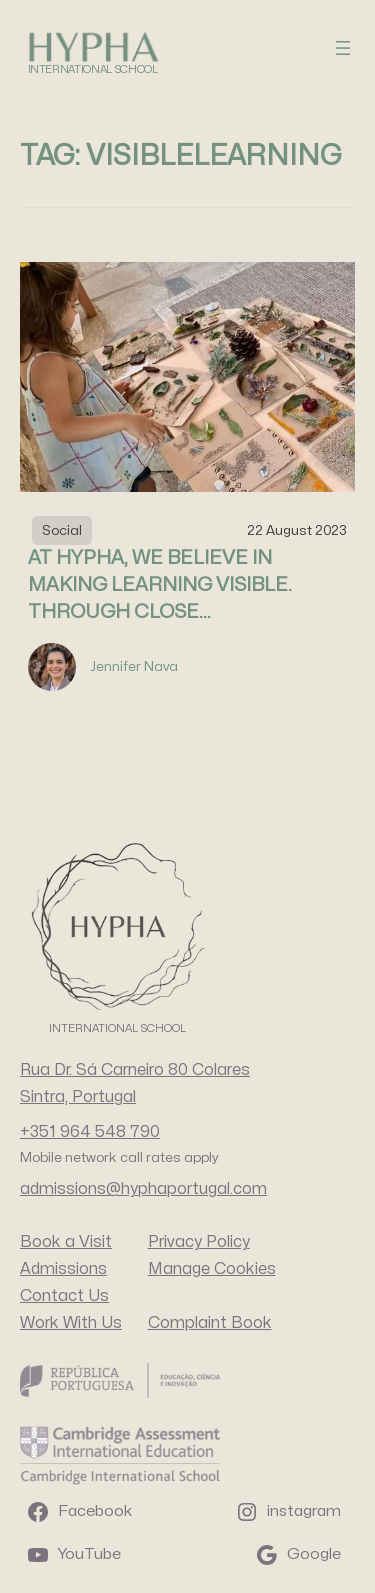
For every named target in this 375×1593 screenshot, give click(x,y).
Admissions (63, 1269)
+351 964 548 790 (90, 1132)
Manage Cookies (212, 1269)
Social (62, 530)
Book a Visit (66, 1242)
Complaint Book (210, 1323)
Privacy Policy (199, 1242)
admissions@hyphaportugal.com (143, 1189)
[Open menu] (343, 48)
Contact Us (64, 1296)
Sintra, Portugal (78, 1097)
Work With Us (71, 1323)
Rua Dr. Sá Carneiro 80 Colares (135, 1070)
